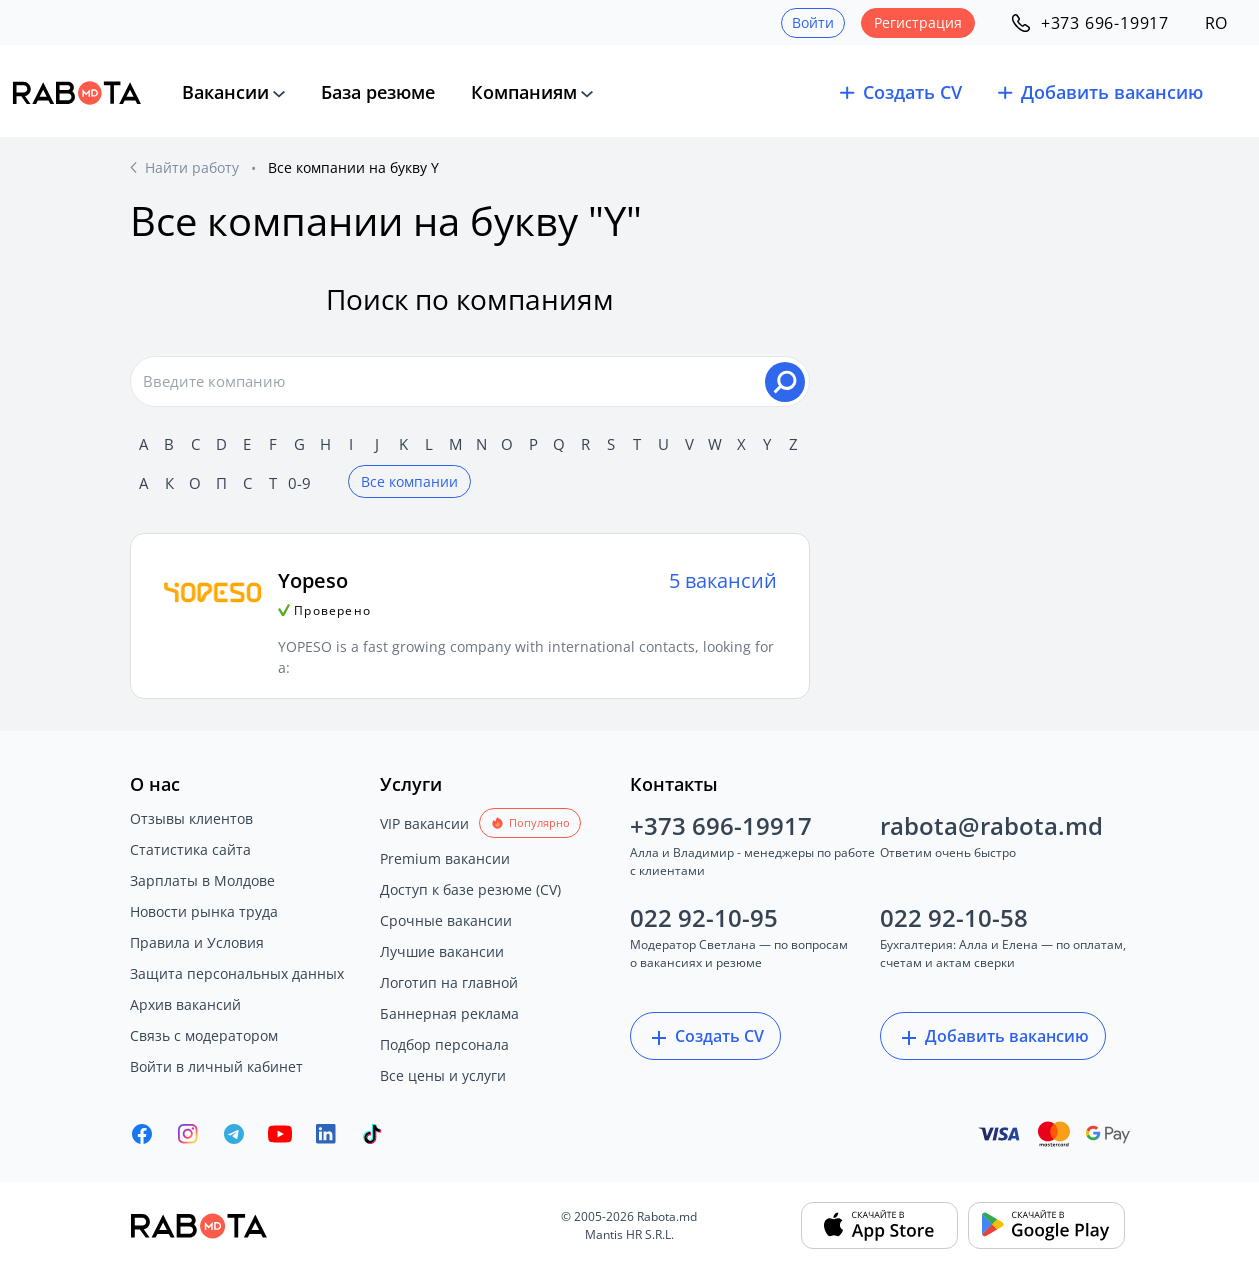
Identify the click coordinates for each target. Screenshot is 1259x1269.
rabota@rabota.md (991, 825)
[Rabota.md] (77, 93)
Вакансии (225, 92)
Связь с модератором (204, 1035)
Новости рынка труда (204, 911)
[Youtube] (280, 1134)
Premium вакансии (445, 858)
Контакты (674, 784)
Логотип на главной (449, 982)
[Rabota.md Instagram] (188, 1134)
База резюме (378, 92)
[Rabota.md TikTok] (372, 1134)
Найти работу (192, 167)
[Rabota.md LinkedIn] (326, 1134)
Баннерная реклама (449, 1013)
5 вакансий (723, 580)
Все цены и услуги (443, 1075)
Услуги (411, 784)
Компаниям (524, 92)
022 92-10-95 (704, 917)
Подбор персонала (444, 1044)
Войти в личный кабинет (216, 1066)
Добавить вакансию (993, 1037)
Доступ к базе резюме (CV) (470, 889)
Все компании (409, 481)
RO (1216, 23)
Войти (813, 22)
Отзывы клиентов (191, 818)
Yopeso (313, 580)
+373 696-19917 (721, 825)
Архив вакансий (185, 1004)
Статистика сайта (190, 849)
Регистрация (918, 22)
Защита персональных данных (237, 973)
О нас (155, 784)
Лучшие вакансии (442, 951)
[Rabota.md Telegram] (234, 1134)
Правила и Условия (197, 942)
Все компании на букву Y (353, 167)
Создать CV (705, 1037)
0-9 (299, 483)
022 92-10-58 (954, 917)
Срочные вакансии (446, 920)
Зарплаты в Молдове (202, 880)
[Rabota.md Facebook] (142, 1134)
